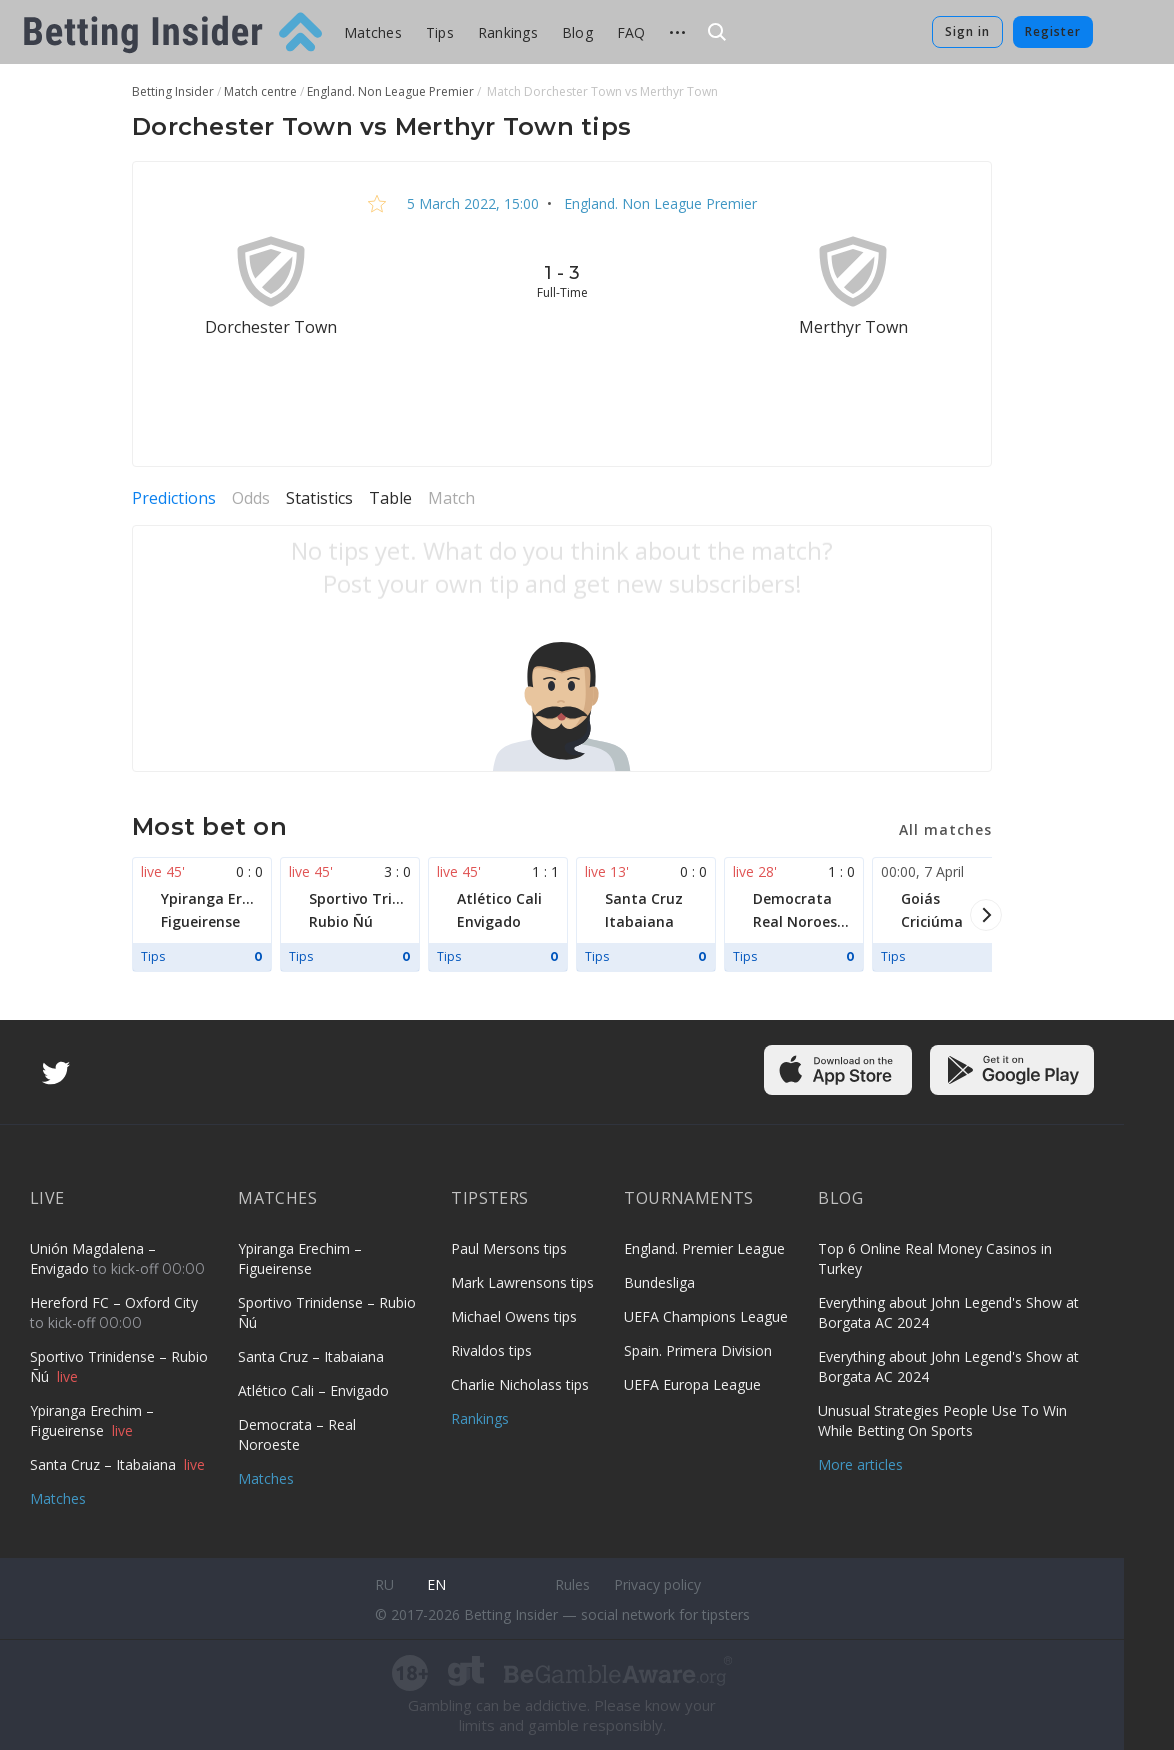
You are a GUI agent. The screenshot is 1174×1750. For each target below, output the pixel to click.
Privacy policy (657, 1584)
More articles (860, 1464)
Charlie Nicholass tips (520, 1384)
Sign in (967, 31)
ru (384, 1584)
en (436, 1584)
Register (1053, 31)
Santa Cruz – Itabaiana (105, 1464)
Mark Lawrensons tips (522, 1282)
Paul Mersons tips (509, 1248)
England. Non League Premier (658, 203)
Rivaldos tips (491, 1350)
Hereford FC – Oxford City (114, 1302)
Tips (440, 32)
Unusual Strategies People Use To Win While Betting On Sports (942, 1420)
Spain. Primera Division (698, 1350)
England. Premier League (704, 1248)
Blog (577, 32)
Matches (373, 32)
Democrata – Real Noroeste (297, 1434)
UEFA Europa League (692, 1384)
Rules (572, 1584)
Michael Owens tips (514, 1316)
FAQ (631, 32)
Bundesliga (659, 1282)
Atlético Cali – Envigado (313, 1390)
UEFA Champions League (706, 1316)
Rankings (508, 32)
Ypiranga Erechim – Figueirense (92, 1420)
